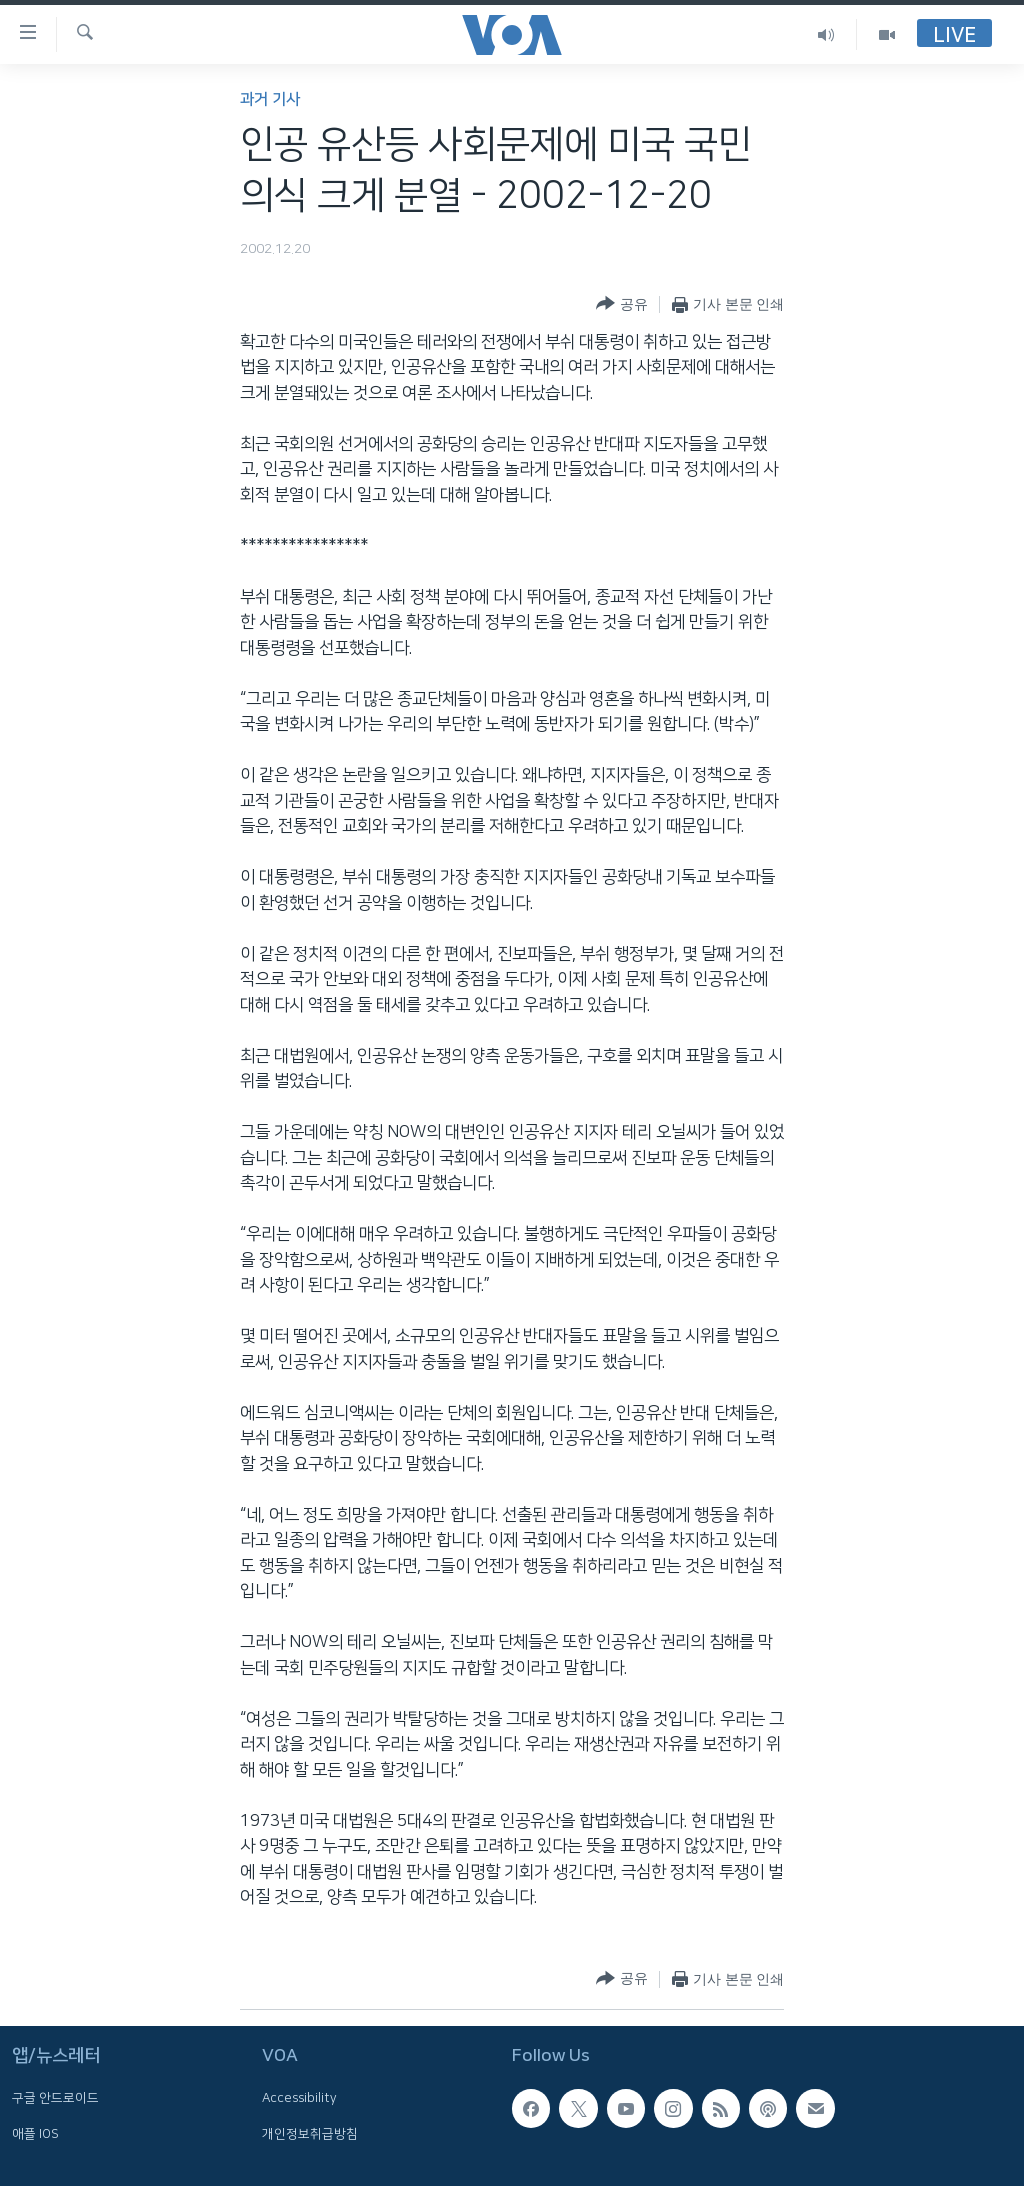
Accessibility (299, 2098)
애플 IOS (35, 2133)
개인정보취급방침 (310, 2133)
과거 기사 (270, 99)
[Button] (621, 304)
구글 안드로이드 (55, 2098)
